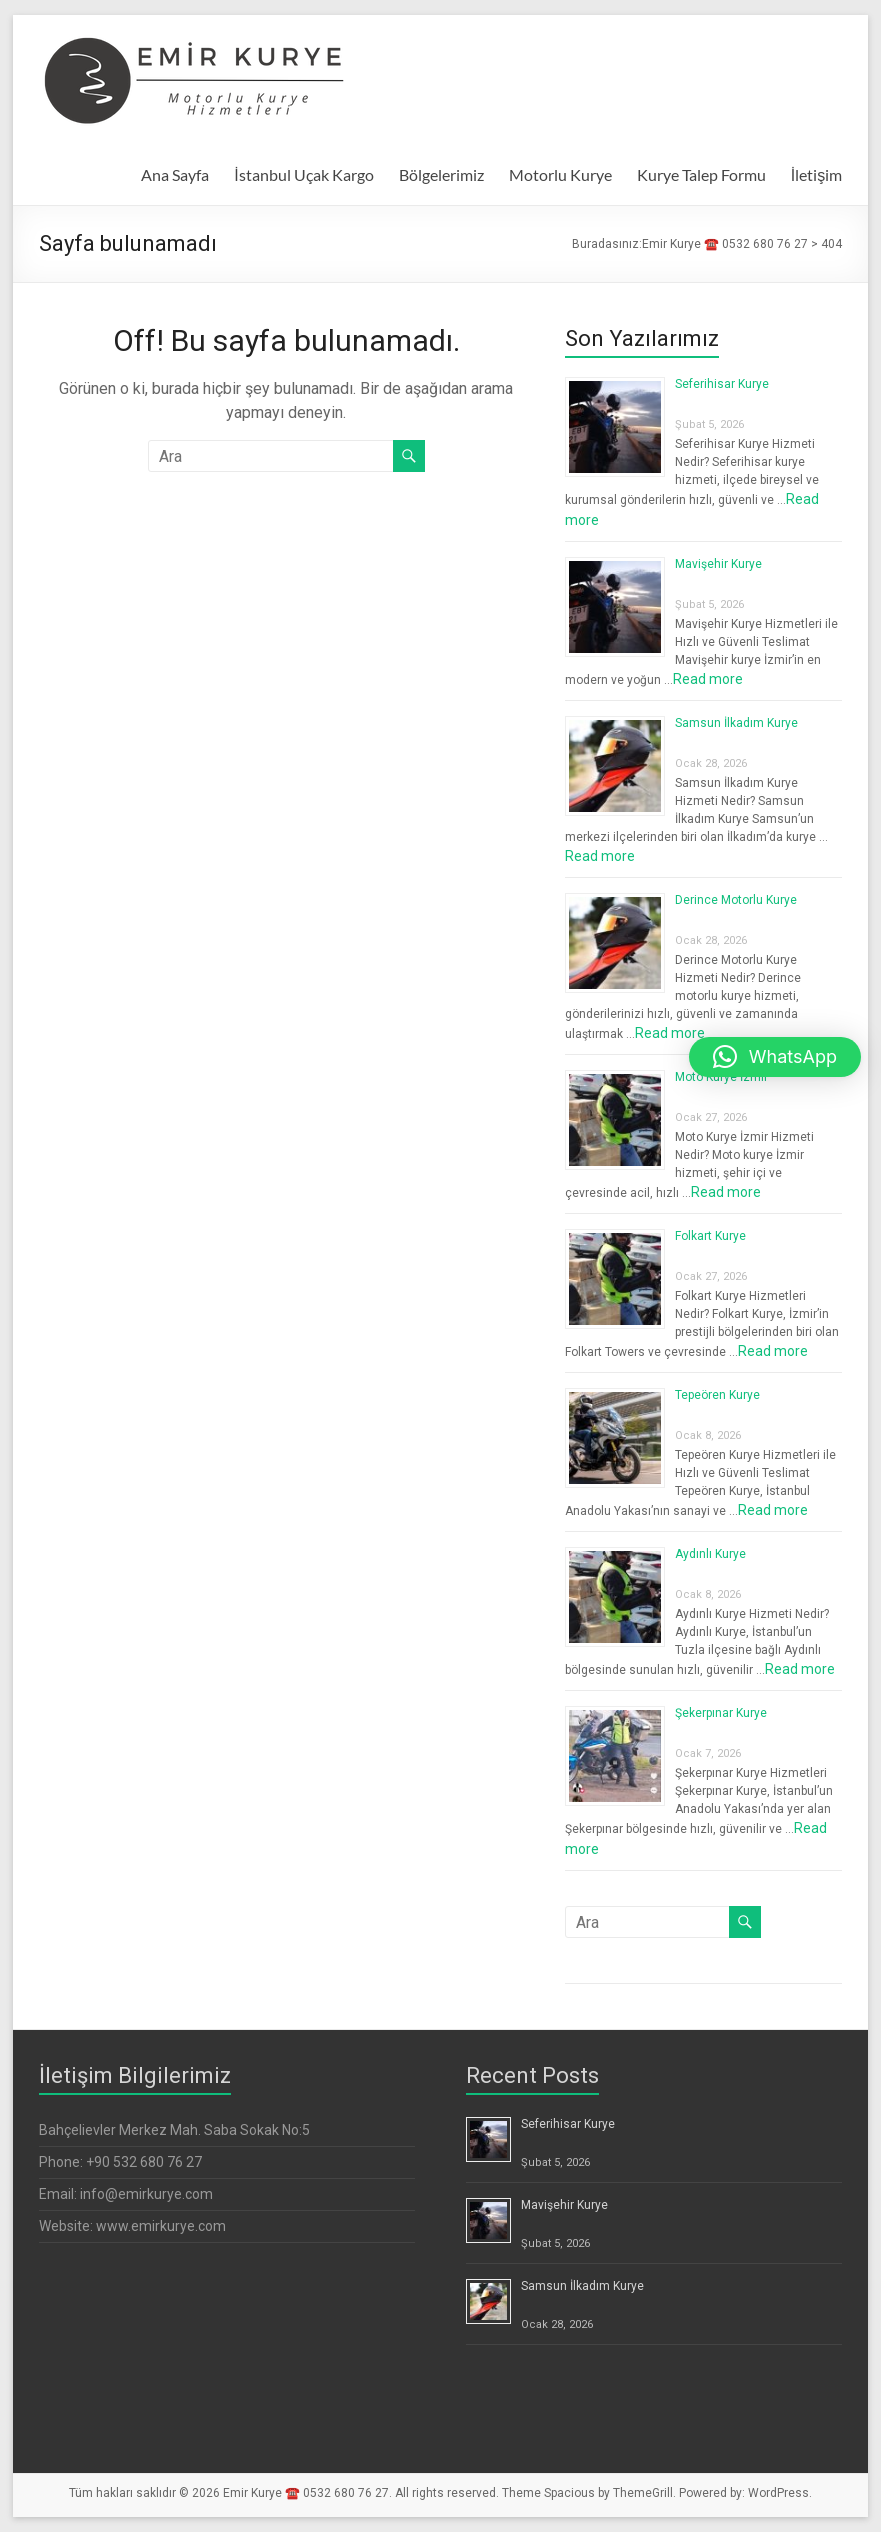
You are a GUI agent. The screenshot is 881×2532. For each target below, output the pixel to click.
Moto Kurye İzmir (721, 1077)
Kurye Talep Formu (701, 174)
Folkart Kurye (710, 1236)
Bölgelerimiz (441, 174)
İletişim (816, 174)
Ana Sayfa (175, 174)
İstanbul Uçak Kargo (303, 174)
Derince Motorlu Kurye (736, 900)
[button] (775, 1057)
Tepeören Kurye (717, 1395)
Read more (708, 679)
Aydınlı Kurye (710, 1554)
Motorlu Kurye (560, 174)
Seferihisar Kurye (722, 384)
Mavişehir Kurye (718, 564)
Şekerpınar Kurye (721, 1713)
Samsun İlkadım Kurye (736, 723)
